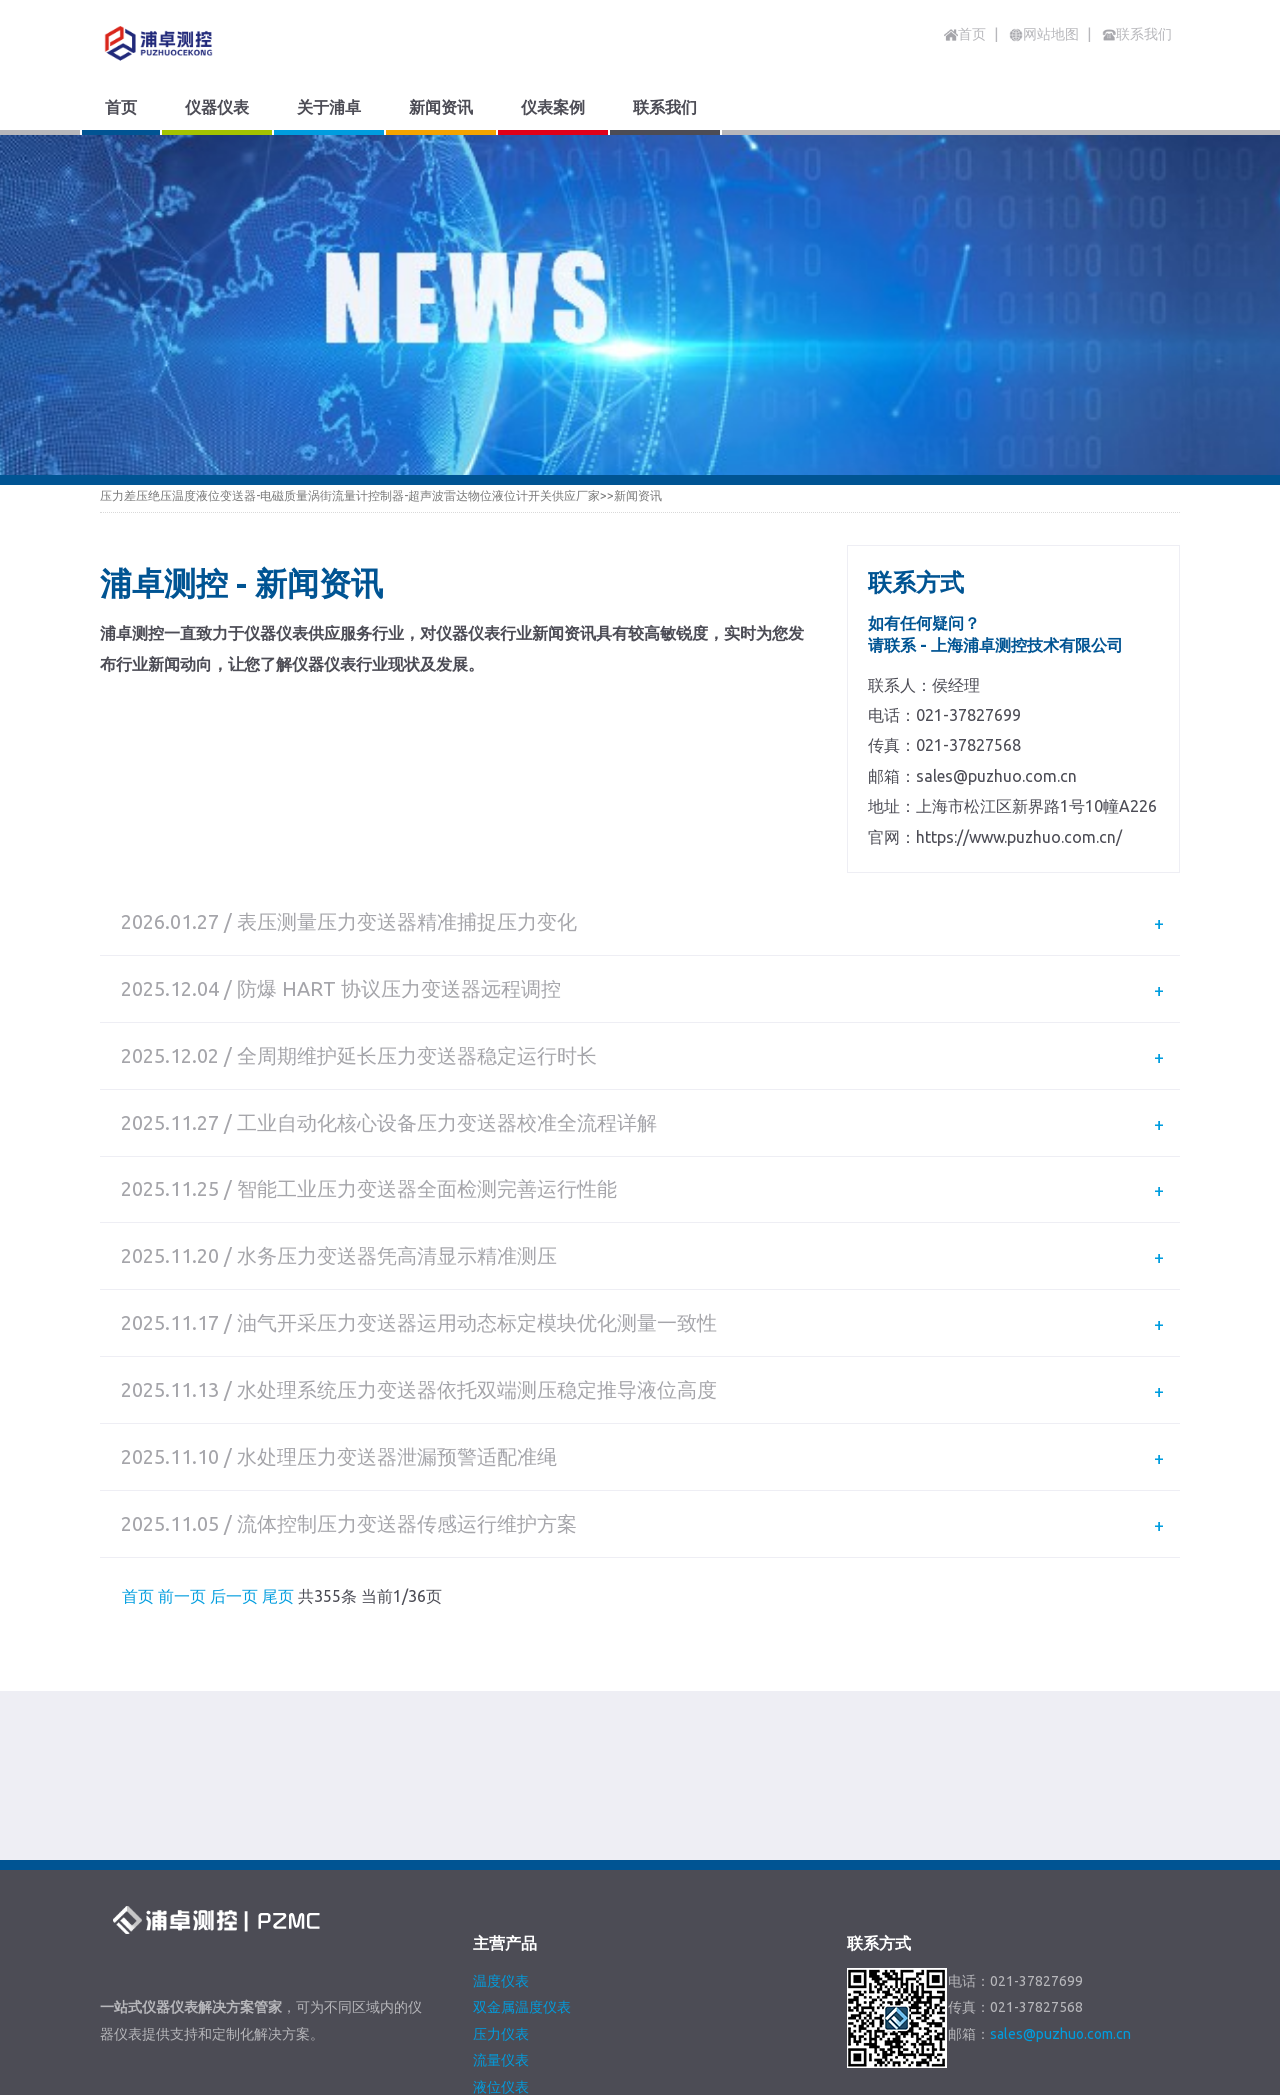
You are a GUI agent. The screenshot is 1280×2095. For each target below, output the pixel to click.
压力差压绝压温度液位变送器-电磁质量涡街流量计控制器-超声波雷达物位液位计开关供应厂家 (350, 495)
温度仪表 (501, 1813)
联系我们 (568, 2003)
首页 (965, 34)
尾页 (278, 1429)
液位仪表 (501, 1920)
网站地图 (657, 2003)
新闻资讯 (638, 495)
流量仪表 (501, 1893)
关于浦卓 (301, 2003)
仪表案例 (479, 2003)
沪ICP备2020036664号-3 (452, 2082)
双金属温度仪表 (522, 1840)
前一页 (182, 1429)
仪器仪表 (212, 2003)
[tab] (640, 914)
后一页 (234, 1429)
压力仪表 (501, 1867)
